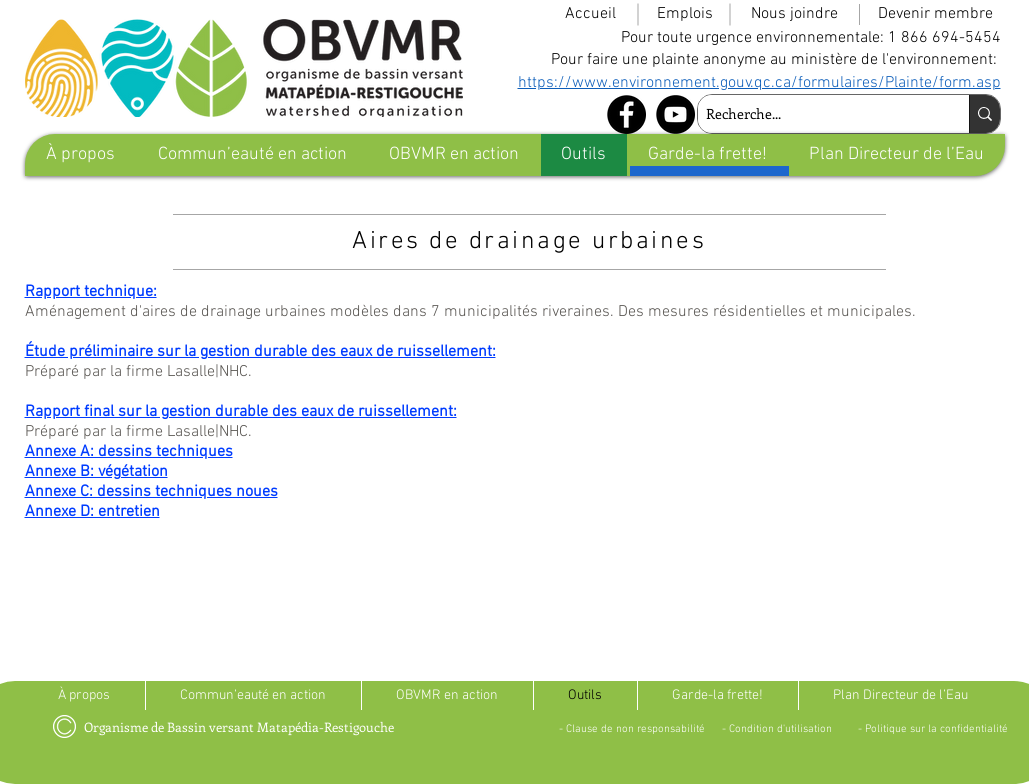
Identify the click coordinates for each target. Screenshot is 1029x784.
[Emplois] (685, 14)
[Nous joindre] (794, 14)
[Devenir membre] (936, 14)
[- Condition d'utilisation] (777, 729)
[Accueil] (591, 14)
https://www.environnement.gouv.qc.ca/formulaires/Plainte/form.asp (759, 83)
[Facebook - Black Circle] (626, 114)
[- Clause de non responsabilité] (632, 729)
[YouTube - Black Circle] (675, 114)
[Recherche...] (816, 114)
